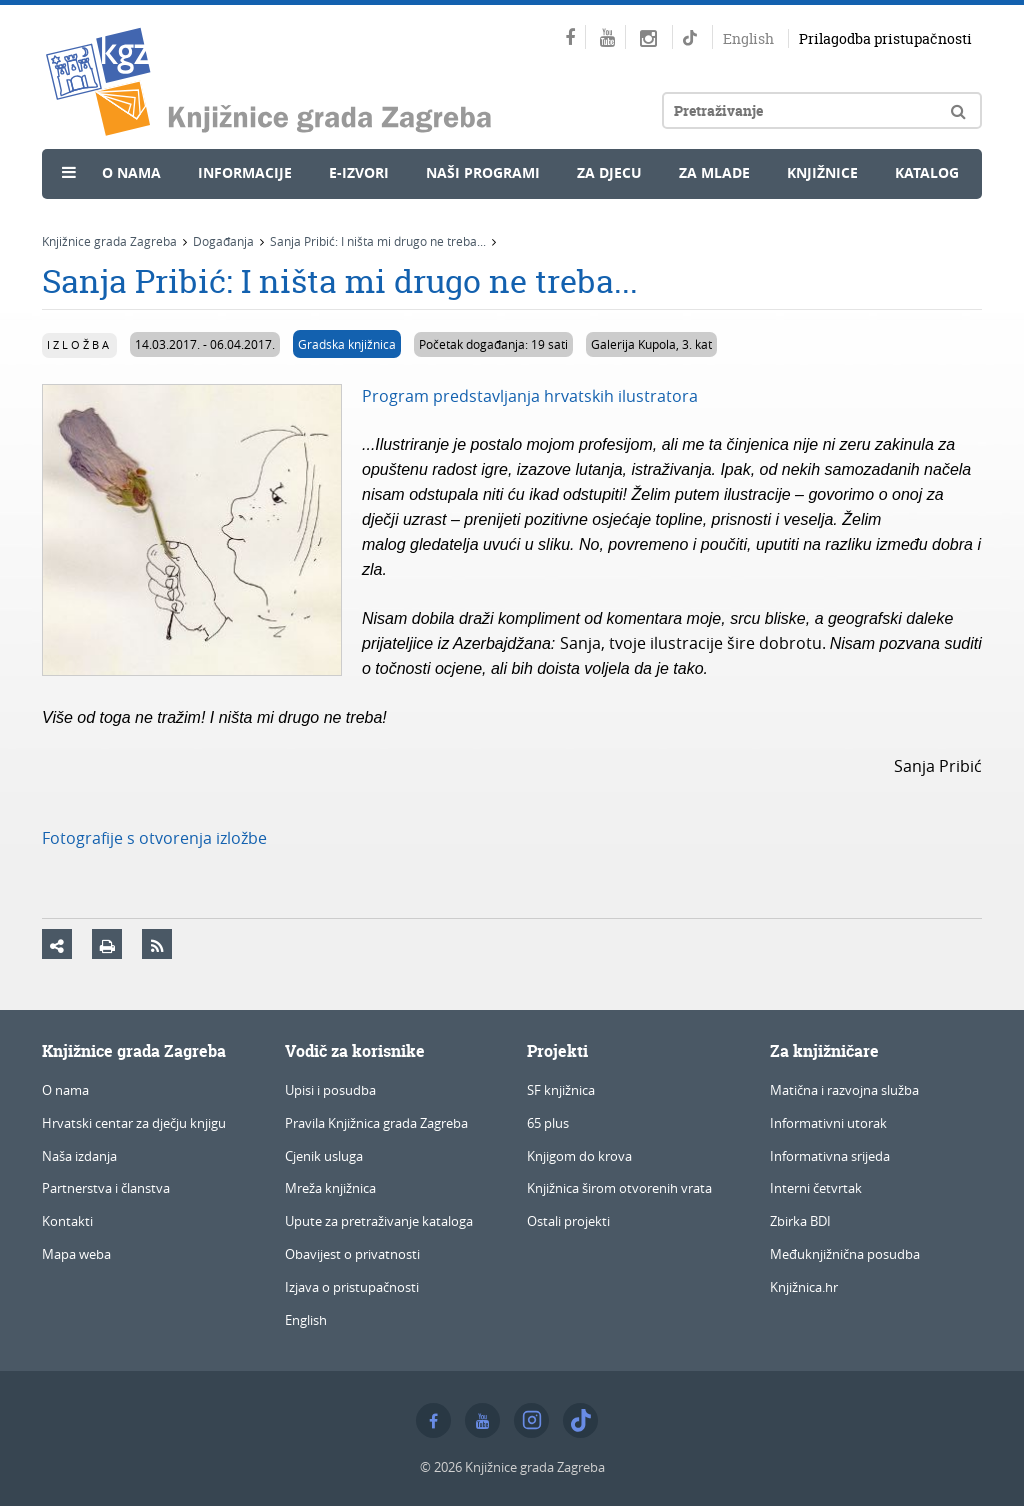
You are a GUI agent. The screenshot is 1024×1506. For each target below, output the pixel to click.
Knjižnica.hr (804, 1287)
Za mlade (714, 172)
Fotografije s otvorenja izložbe (154, 838)
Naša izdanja (79, 1156)
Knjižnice (822, 172)
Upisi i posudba (330, 1090)
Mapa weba (76, 1254)
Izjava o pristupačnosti (352, 1287)
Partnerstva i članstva (106, 1188)
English (748, 38)
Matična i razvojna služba (844, 1090)
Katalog (927, 172)
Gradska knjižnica (347, 344)
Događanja (223, 241)
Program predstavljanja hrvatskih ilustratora (530, 396)
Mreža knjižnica (330, 1188)
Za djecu (609, 172)
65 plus (548, 1123)
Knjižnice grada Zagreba (109, 241)
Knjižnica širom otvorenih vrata (619, 1188)
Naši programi (483, 172)
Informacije (245, 172)
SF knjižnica (561, 1090)
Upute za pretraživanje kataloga (379, 1221)
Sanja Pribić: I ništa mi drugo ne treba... (378, 241)
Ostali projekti (568, 1221)
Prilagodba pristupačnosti (885, 38)
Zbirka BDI (800, 1221)
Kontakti (67, 1221)
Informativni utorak (828, 1123)
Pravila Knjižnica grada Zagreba (376, 1123)
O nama (131, 172)
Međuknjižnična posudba (845, 1254)
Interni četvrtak (816, 1188)
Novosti (99, 216)
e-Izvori (359, 172)
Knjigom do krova (579, 1156)
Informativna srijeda (830, 1156)
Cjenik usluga (324, 1156)
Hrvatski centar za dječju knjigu (134, 1123)
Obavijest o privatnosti (352, 1254)
